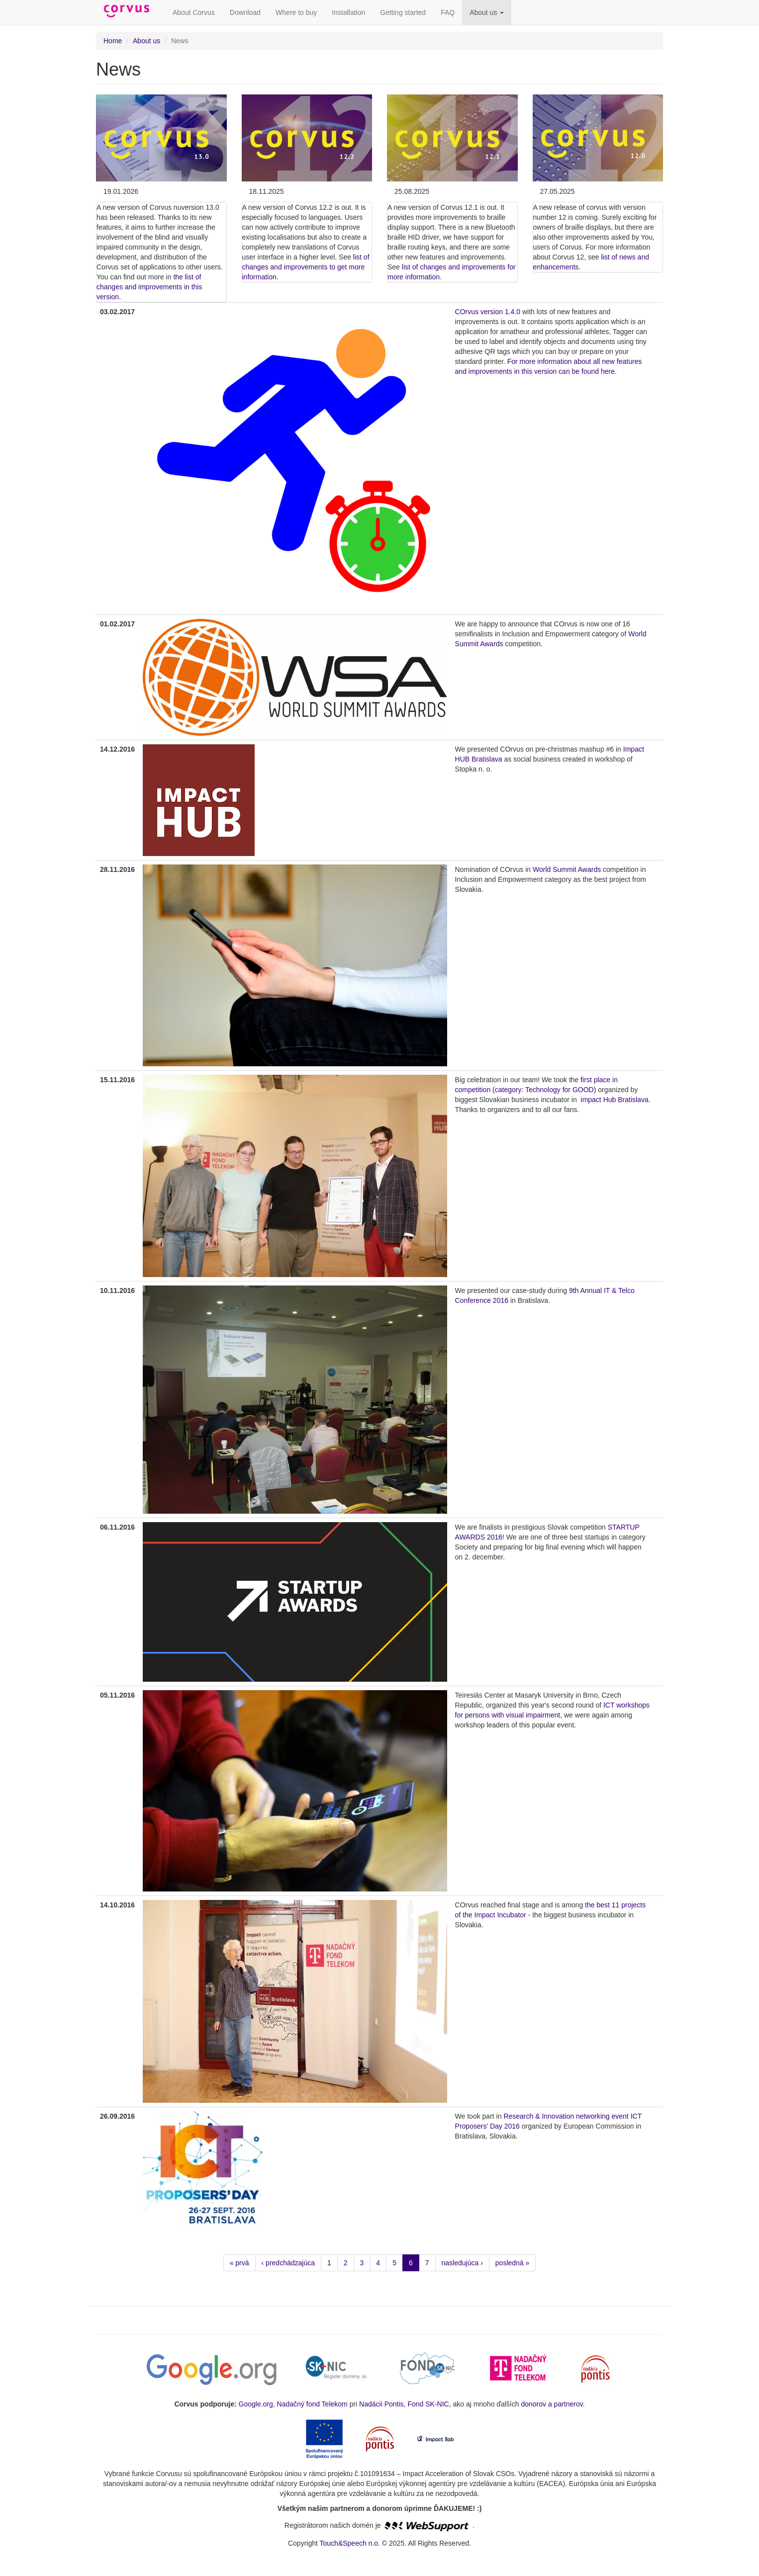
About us (487, 12)
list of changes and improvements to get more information (306, 267)
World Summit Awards (567, 869)
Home (112, 41)
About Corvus (194, 12)
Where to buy (296, 12)
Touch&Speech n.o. (350, 2543)
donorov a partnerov (551, 2404)
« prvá (239, 2263)
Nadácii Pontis (381, 2404)
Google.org (256, 2404)
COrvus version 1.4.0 (488, 312)
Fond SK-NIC (428, 2404)
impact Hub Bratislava (615, 1100)
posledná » (512, 2263)
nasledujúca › (462, 2263)
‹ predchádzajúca (288, 2263)
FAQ (448, 12)
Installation (348, 12)
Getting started (403, 12)
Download (245, 12)
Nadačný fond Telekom (312, 2404)
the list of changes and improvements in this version (149, 287)
